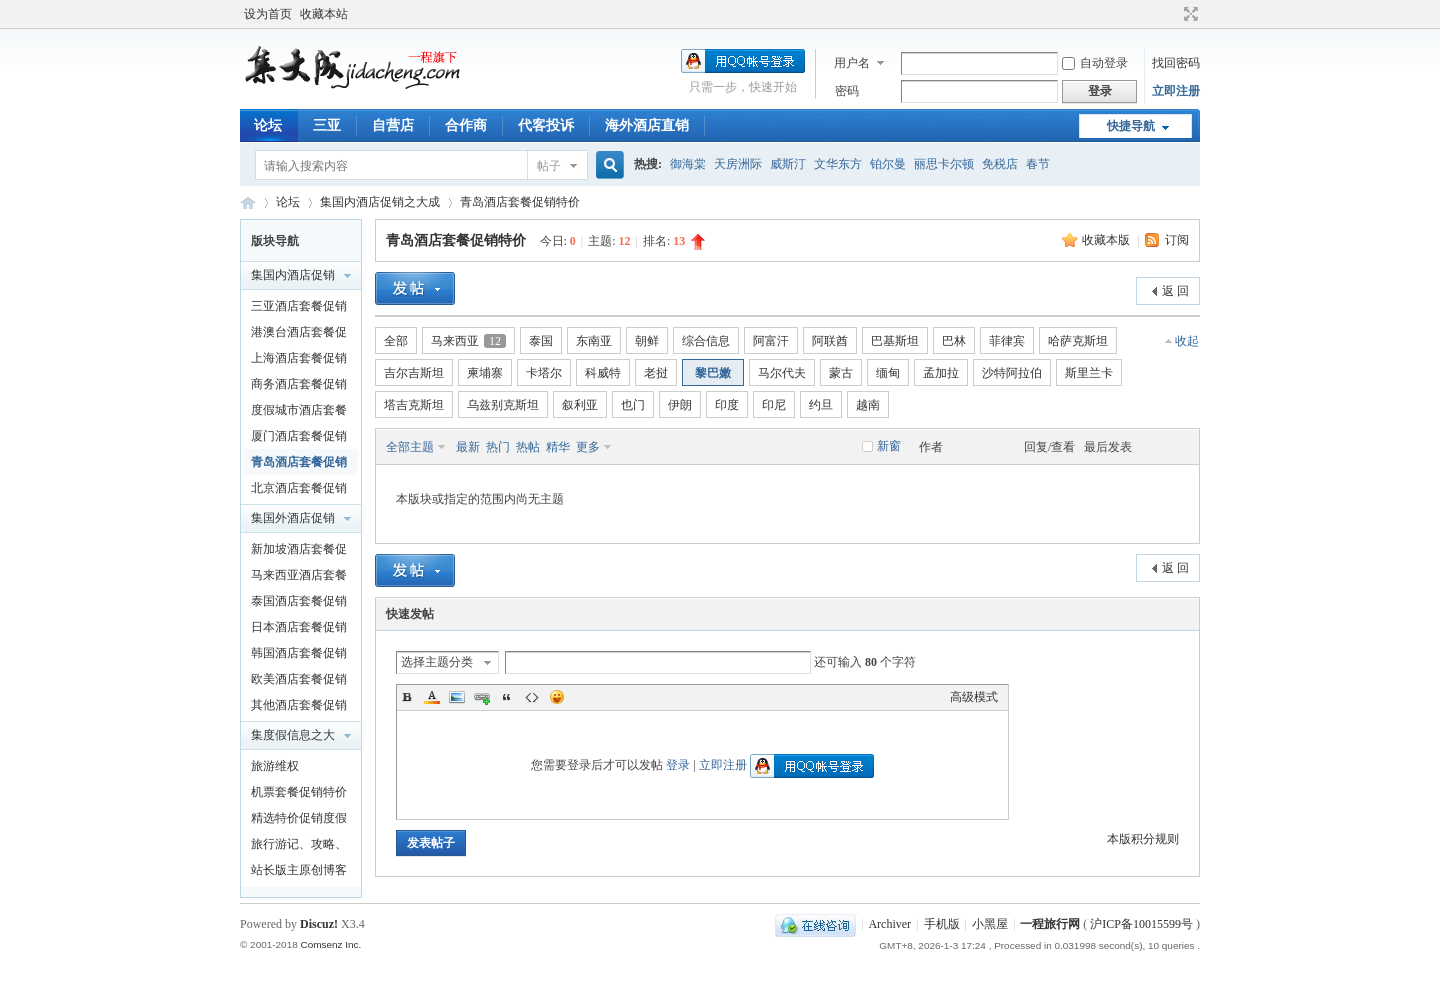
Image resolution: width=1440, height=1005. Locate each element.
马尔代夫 (782, 373)
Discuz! (319, 924)
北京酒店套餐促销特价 (299, 491)
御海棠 (688, 164)
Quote (507, 697)
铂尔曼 (888, 164)
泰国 (541, 341)
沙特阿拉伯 (1012, 373)
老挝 (656, 373)
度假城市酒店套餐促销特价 (299, 413)
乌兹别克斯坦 (503, 405)
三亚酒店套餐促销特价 (299, 309)
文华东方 (838, 164)
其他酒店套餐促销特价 (299, 708)
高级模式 (974, 697)
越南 (868, 405)
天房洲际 (738, 164)
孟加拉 (941, 373)
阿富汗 (771, 341)
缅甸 (888, 373)
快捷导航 (1131, 126)
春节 (1038, 164)
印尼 (774, 405)
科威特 (603, 373)
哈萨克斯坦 (1078, 341)
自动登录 (1095, 63)
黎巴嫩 (713, 373)
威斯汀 (788, 164)
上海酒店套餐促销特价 (299, 361)
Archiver (889, 924)
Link (482, 697)
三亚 (327, 125)
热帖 (528, 447)
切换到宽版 (1188, 14)
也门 (633, 405)
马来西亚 (468, 341)
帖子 (549, 166)
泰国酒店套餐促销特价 (299, 604)
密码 (847, 91)
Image (457, 697)
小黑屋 (990, 924)
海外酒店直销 (647, 125)
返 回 (1175, 291)
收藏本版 (1107, 240)
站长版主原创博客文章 (299, 873)
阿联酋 (830, 341)
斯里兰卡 (1089, 373)
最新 (468, 447)
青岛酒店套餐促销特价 (520, 202)
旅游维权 (275, 766)
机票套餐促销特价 (299, 792)
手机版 (942, 924)
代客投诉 (546, 125)
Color (432, 697)
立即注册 (1176, 91)
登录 (678, 765)
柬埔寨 (485, 373)
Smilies (557, 697)
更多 (588, 447)
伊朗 (680, 405)
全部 (396, 341)
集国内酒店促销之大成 (380, 202)
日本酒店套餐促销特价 (299, 630)
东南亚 (594, 341)
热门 (498, 447)
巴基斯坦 (895, 341)
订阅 (1177, 240)
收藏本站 (324, 14)
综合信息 (706, 341)
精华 (558, 447)
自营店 (393, 125)
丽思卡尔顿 (944, 164)
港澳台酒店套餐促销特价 (299, 335)
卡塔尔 (544, 373)
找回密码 (1176, 63)
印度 (727, 405)
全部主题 (410, 447)
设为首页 (268, 14)
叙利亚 (580, 405)
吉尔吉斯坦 (414, 373)
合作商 (466, 125)
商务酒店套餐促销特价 (299, 387)
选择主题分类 (437, 662)
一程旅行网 (248, 202)
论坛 (268, 125)
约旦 (821, 405)
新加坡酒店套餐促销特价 (299, 552)
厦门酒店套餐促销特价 (299, 439)
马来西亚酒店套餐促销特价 (299, 578)
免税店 (1000, 164)
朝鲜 (647, 341)
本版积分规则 (1143, 839)
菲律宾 (1007, 341)
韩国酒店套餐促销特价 (299, 656)
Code (532, 697)
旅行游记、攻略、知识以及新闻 (299, 847)
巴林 (954, 341)
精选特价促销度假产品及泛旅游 (299, 821)
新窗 (889, 446)
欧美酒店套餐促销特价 (299, 682)
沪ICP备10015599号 (1141, 924)
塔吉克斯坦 (414, 405)
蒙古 (841, 373)
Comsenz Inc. (330, 944)
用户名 (852, 63)
